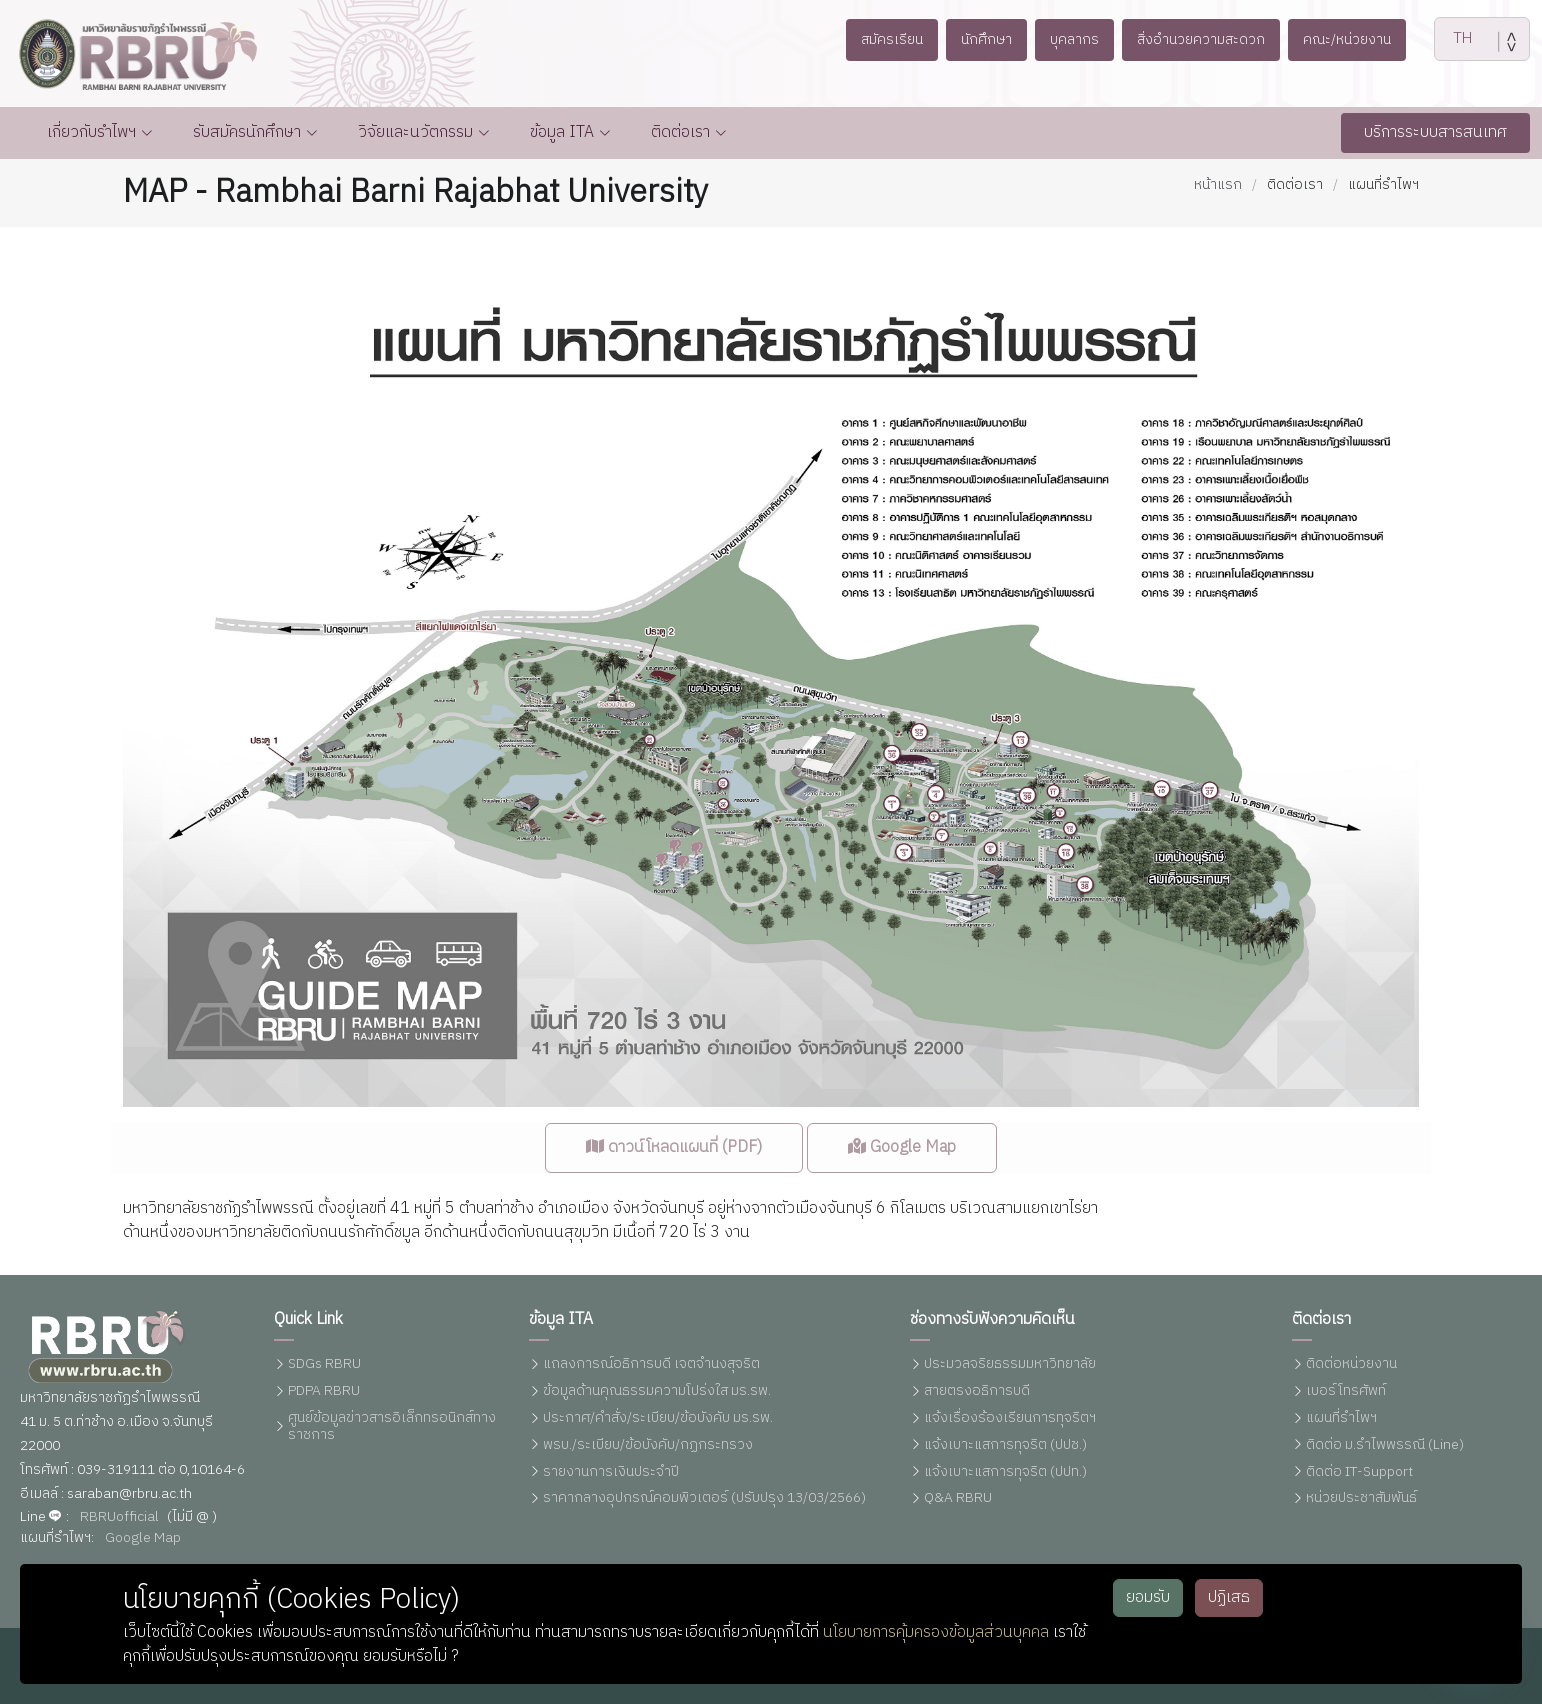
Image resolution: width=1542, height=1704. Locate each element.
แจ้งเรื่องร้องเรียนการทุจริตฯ (1010, 1418)
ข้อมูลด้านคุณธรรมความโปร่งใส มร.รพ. (657, 1392)
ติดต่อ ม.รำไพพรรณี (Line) (1385, 1445)
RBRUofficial (119, 1517)
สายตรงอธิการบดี (977, 1392)
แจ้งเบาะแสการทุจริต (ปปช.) (1005, 1445)
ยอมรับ (1148, 1597)
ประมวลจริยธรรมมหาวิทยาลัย (1010, 1365)
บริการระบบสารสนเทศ (1435, 132)
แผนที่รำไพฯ (1341, 1418)
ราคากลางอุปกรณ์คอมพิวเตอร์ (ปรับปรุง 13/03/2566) (704, 1499)
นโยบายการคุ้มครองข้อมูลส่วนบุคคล (936, 1632)
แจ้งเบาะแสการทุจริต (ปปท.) (1005, 1472)
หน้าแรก (1218, 184)
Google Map (902, 1189)
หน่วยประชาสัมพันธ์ (1361, 1499)
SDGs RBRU (324, 1365)
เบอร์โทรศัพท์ (1346, 1392)
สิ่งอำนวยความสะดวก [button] (1212, 39)
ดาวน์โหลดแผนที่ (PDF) (674, 1189)
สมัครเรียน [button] (857, 39)
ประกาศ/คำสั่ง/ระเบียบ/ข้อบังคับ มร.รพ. (658, 1418)
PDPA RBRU (324, 1392)
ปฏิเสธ (1229, 1597)
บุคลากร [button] (1067, 39)
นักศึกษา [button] (965, 39)
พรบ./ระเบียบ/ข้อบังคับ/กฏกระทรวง (648, 1445)
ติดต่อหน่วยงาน (1351, 1365)
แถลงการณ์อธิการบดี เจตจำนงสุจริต (651, 1365)
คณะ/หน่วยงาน (1379, 39)
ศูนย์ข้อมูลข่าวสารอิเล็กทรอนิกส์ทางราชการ (392, 1427)
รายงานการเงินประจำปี (611, 1472)
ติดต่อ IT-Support (1359, 1472)
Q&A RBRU (958, 1499)
